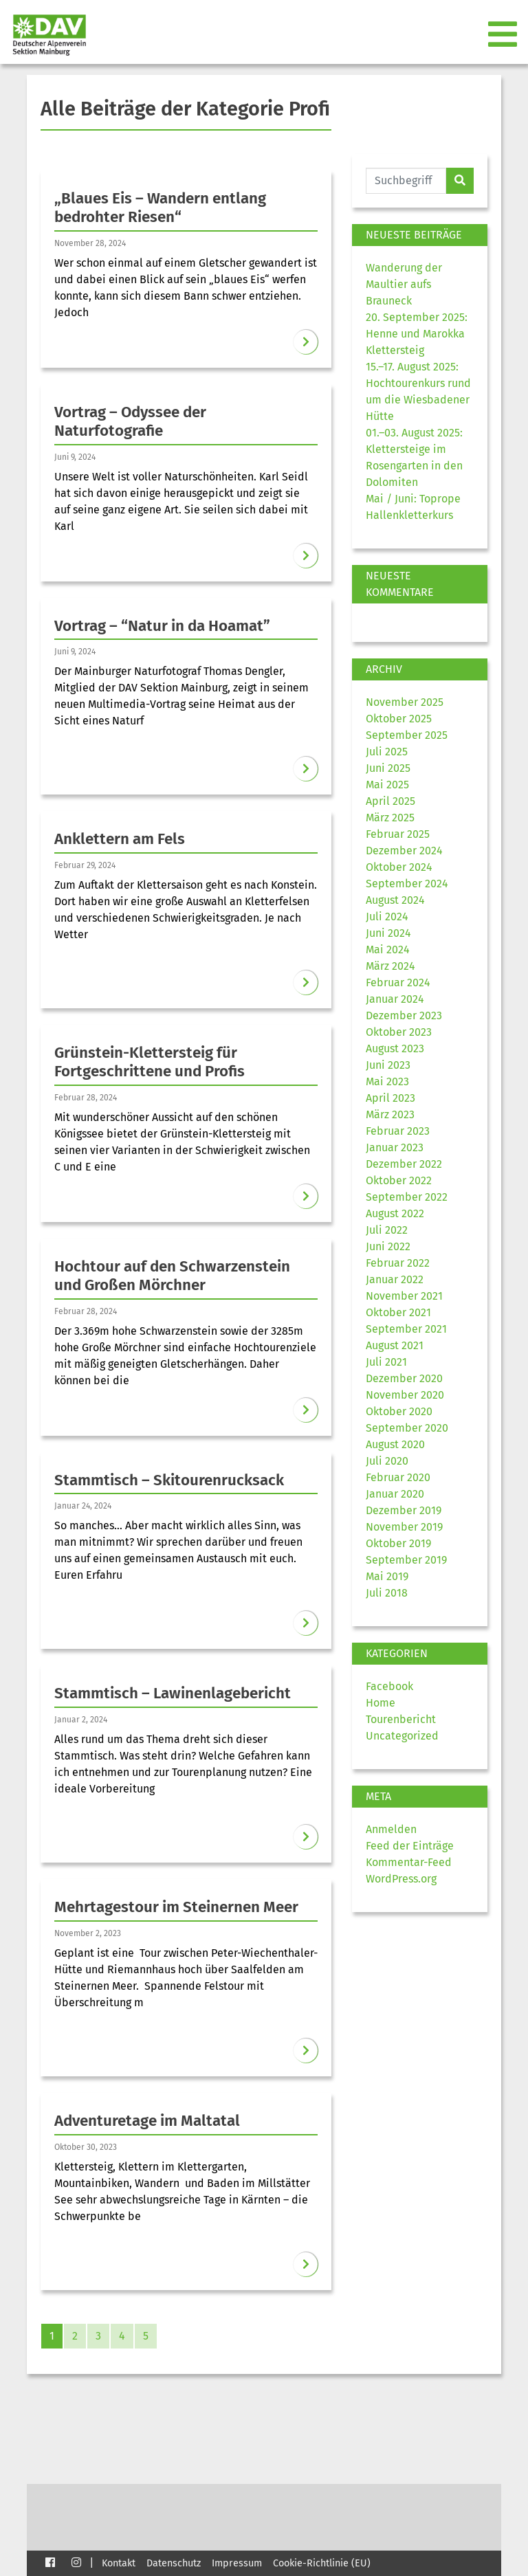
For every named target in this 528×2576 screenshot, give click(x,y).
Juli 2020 (387, 1460)
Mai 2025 (387, 784)
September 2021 (406, 1328)
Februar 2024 (398, 982)
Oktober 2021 (398, 1312)
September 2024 (407, 883)
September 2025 (407, 735)
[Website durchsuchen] (406, 181)
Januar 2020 (395, 1493)
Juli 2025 (387, 751)
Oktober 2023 (399, 1032)
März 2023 (390, 1114)
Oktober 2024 (399, 867)
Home (380, 1702)
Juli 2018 (387, 1592)
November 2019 (404, 1526)
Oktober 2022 (399, 1180)
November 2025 (404, 702)
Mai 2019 (387, 1576)
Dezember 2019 (403, 1510)
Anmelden (391, 1829)
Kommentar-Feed (409, 1862)
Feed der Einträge (410, 1845)
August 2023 (395, 1048)
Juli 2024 (387, 916)
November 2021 (404, 1295)
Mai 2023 (387, 1081)
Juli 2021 (386, 1361)
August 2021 (395, 1345)
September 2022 (407, 1196)
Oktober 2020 (399, 1411)
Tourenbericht (401, 1719)
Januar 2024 (395, 999)
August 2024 (395, 900)
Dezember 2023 (404, 1015)
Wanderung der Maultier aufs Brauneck (404, 284)
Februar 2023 (398, 1130)
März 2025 (390, 817)
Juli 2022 (387, 1229)
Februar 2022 (398, 1262)
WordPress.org (401, 1878)
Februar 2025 (398, 834)
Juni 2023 (388, 1065)
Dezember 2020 (404, 1378)
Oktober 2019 (398, 1543)
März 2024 (390, 966)
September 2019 (406, 1559)
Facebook (389, 1686)
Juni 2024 (388, 933)
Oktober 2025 (399, 718)
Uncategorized (402, 1735)
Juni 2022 (388, 1246)
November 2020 (405, 1394)
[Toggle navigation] (504, 35)
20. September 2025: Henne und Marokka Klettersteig (417, 334)
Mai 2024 (388, 949)
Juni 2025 (388, 768)
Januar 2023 (395, 1147)
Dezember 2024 (404, 850)
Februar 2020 (398, 1477)
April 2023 (390, 1097)
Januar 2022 (395, 1279)
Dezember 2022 (404, 1163)
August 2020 (395, 1444)
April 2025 (390, 801)
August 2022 (395, 1213)
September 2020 (407, 1427)
